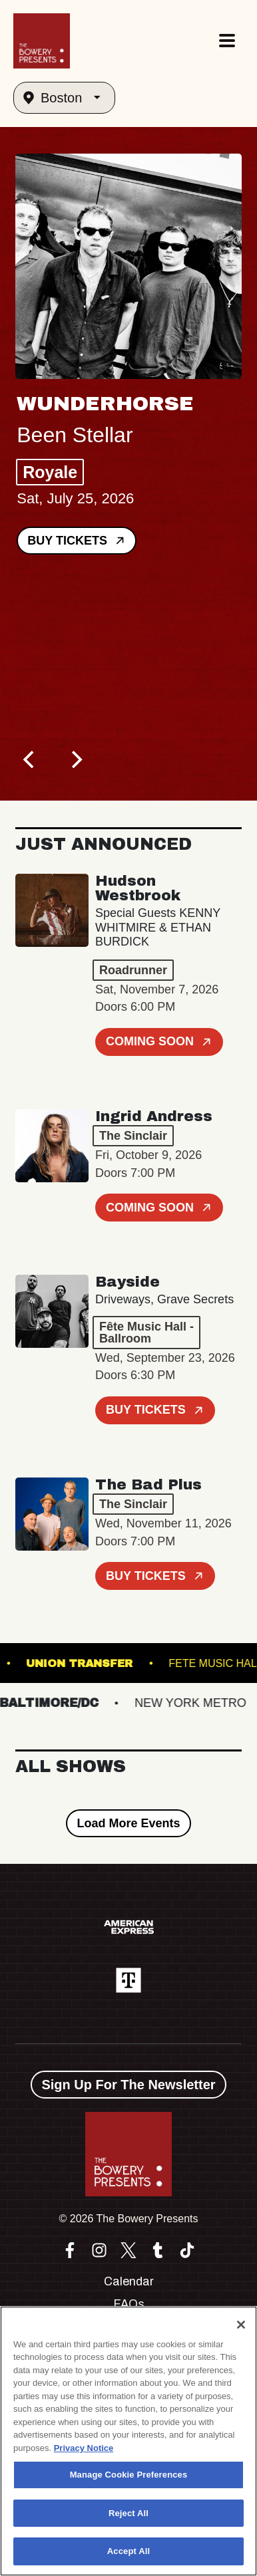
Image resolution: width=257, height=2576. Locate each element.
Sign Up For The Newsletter (128, 2084)
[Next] (75, 759)
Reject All (128, 2513)
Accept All (128, 2551)
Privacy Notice (84, 2448)
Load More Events (128, 1823)
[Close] (241, 2324)
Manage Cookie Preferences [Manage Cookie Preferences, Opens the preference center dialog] (129, 2475)
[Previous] (30, 759)
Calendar (129, 2281)
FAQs (128, 2304)
